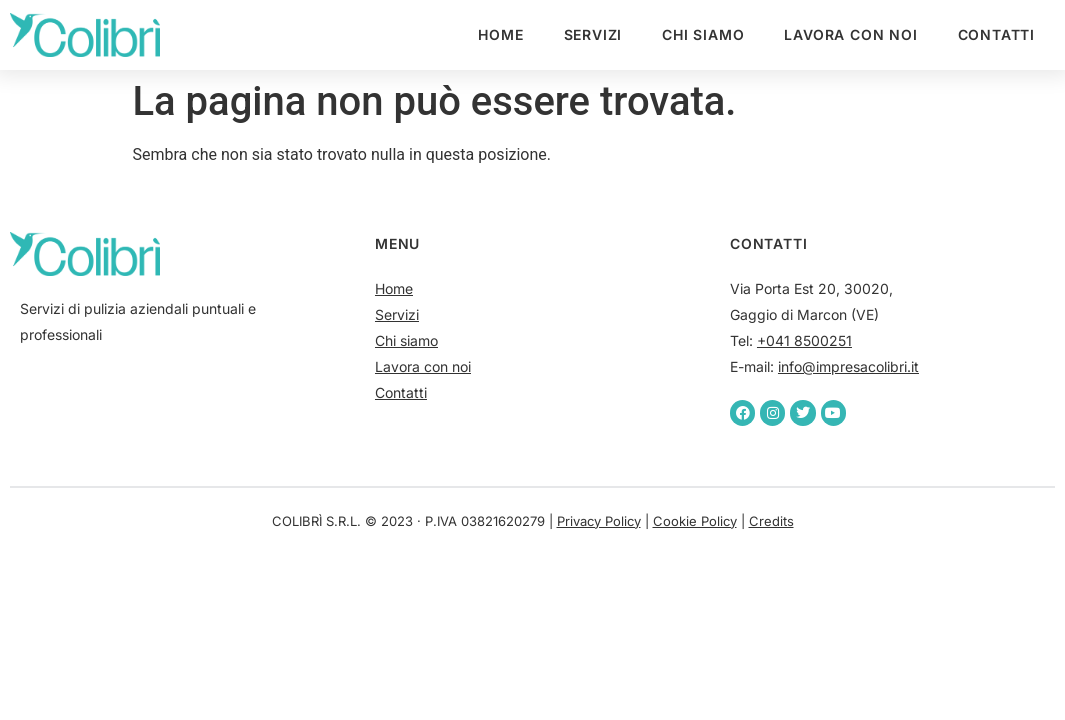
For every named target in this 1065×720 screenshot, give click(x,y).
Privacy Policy (599, 521)
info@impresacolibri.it (848, 366)
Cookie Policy (695, 521)
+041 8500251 (804, 340)
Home (500, 34)
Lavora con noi (850, 34)
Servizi (593, 34)
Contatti (996, 34)
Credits (771, 521)
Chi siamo (703, 34)
